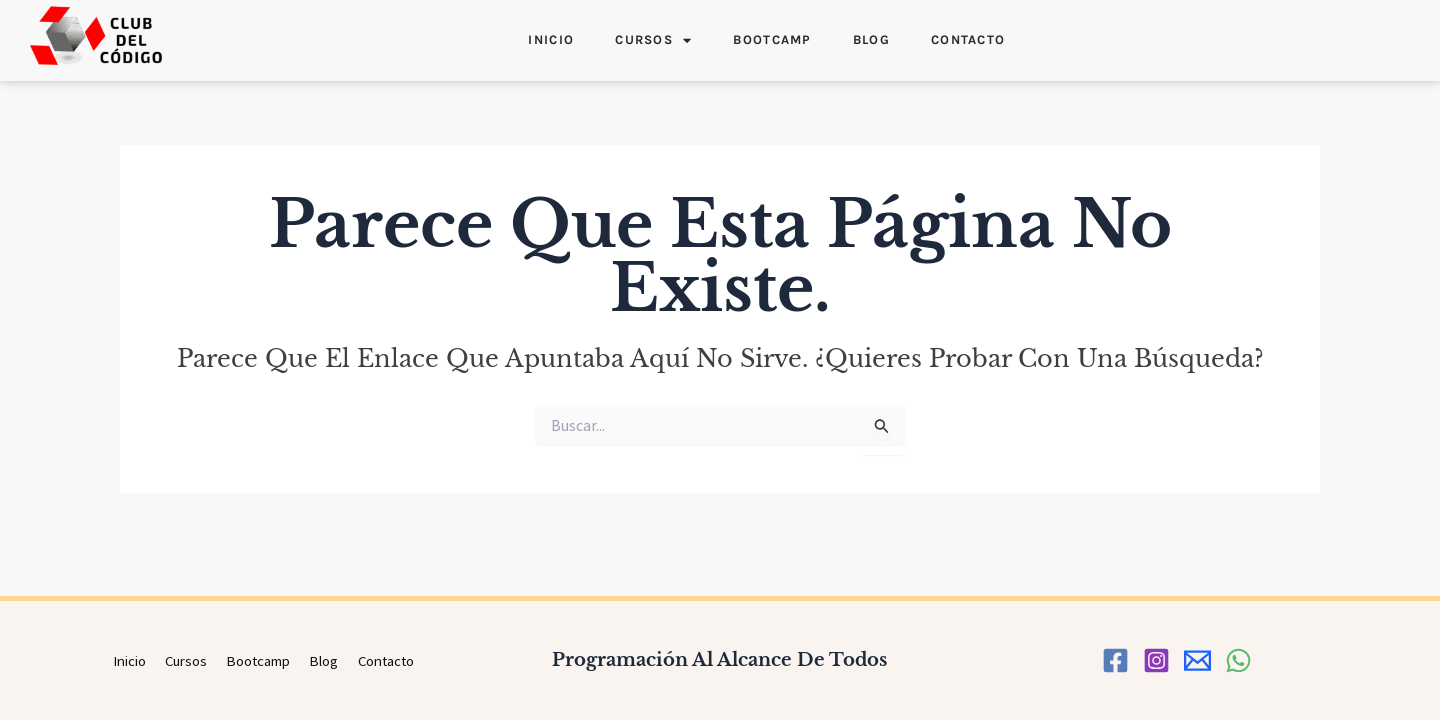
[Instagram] (1156, 660)
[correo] (1197, 660)
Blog (871, 39)
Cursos (653, 40)
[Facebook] (1115, 660)
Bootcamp (772, 39)
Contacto (968, 39)
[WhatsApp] (1238, 660)
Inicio (551, 39)
